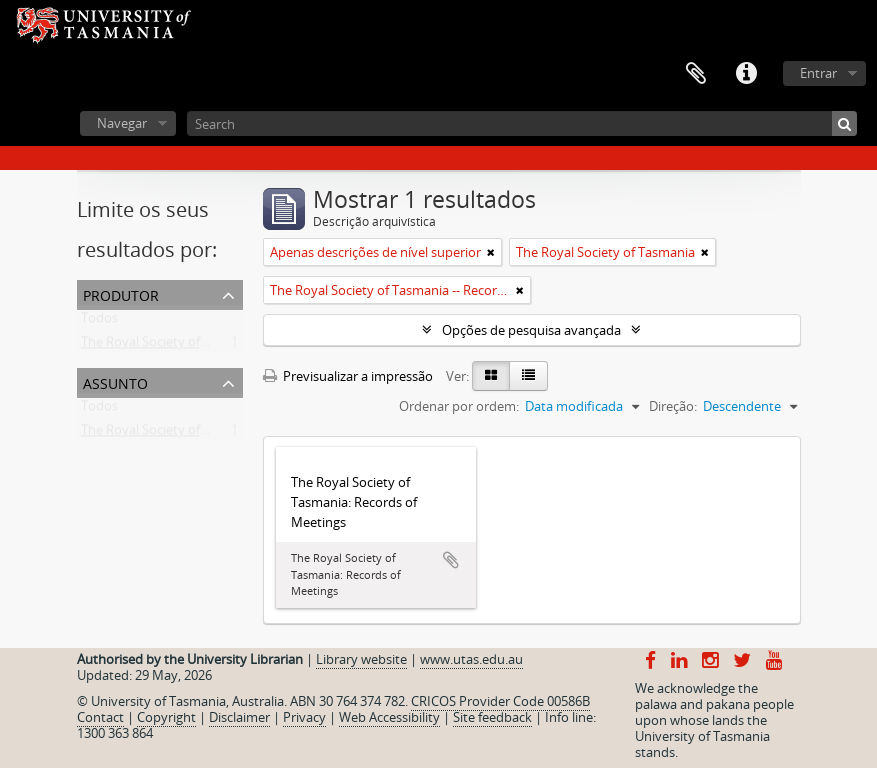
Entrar (818, 73)
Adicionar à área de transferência (451, 560)
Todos (99, 322)
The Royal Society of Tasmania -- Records (201, 434)
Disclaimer (239, 717)
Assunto (115, 381)
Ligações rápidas (746, 74)
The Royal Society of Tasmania (170, 346)
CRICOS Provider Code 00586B (500, 701)
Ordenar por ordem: (459, 406)
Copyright (166, 717)
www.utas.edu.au (471, 659)
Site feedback (492, 717)
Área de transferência (696, 74)
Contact (100, 717)
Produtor (121, 293)
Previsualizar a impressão (348, 376)
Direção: (673, 406)
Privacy (304, 717)
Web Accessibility (389, 717)
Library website (361, 659)
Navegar (122, 123)
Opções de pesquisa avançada (531, 330)
